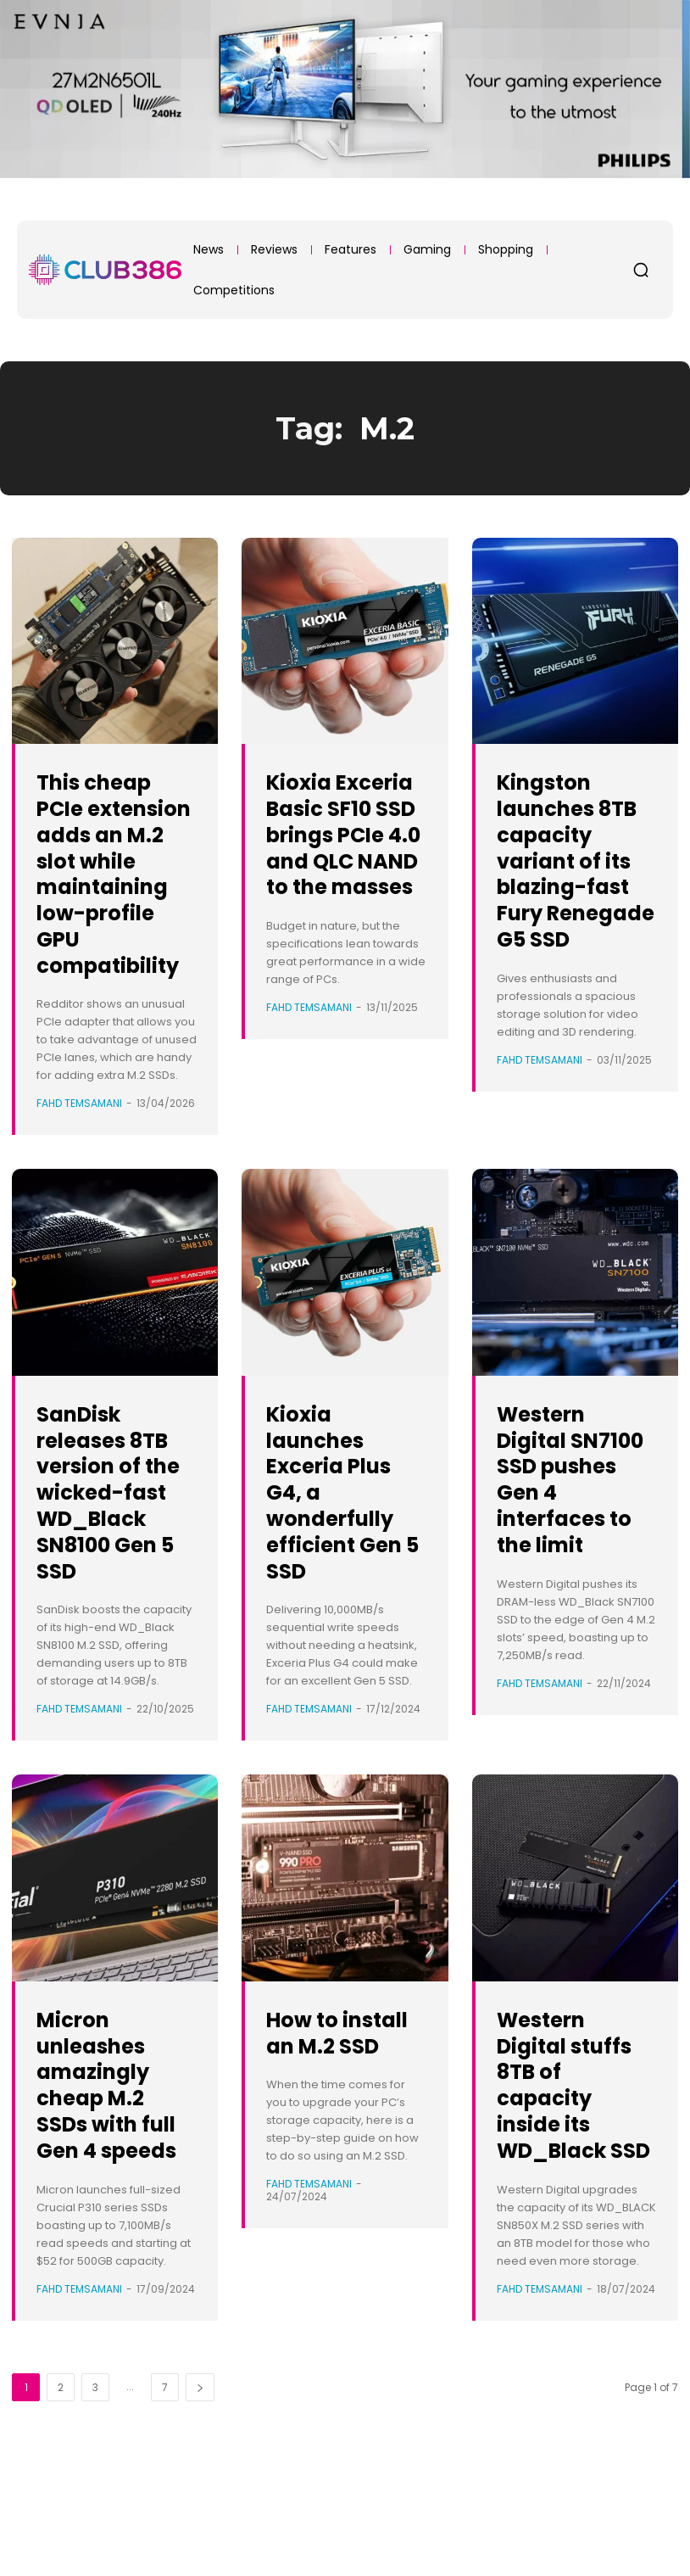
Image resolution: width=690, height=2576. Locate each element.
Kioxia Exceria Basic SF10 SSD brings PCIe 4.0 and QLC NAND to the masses (344, 860)
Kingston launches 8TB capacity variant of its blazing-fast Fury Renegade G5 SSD (575, 886)
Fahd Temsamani (79, 1155)
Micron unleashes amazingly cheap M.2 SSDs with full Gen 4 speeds (103, 2176)
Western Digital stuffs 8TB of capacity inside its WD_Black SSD (576, 2176)
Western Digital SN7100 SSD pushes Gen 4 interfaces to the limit (570, 1530)
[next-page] (200, 2492)
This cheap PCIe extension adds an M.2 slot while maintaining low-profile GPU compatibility (114, 899)
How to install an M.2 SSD (324, 2123)
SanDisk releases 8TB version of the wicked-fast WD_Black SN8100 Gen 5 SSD (115, 1557)
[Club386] (105, 269)
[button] (640, 269)
